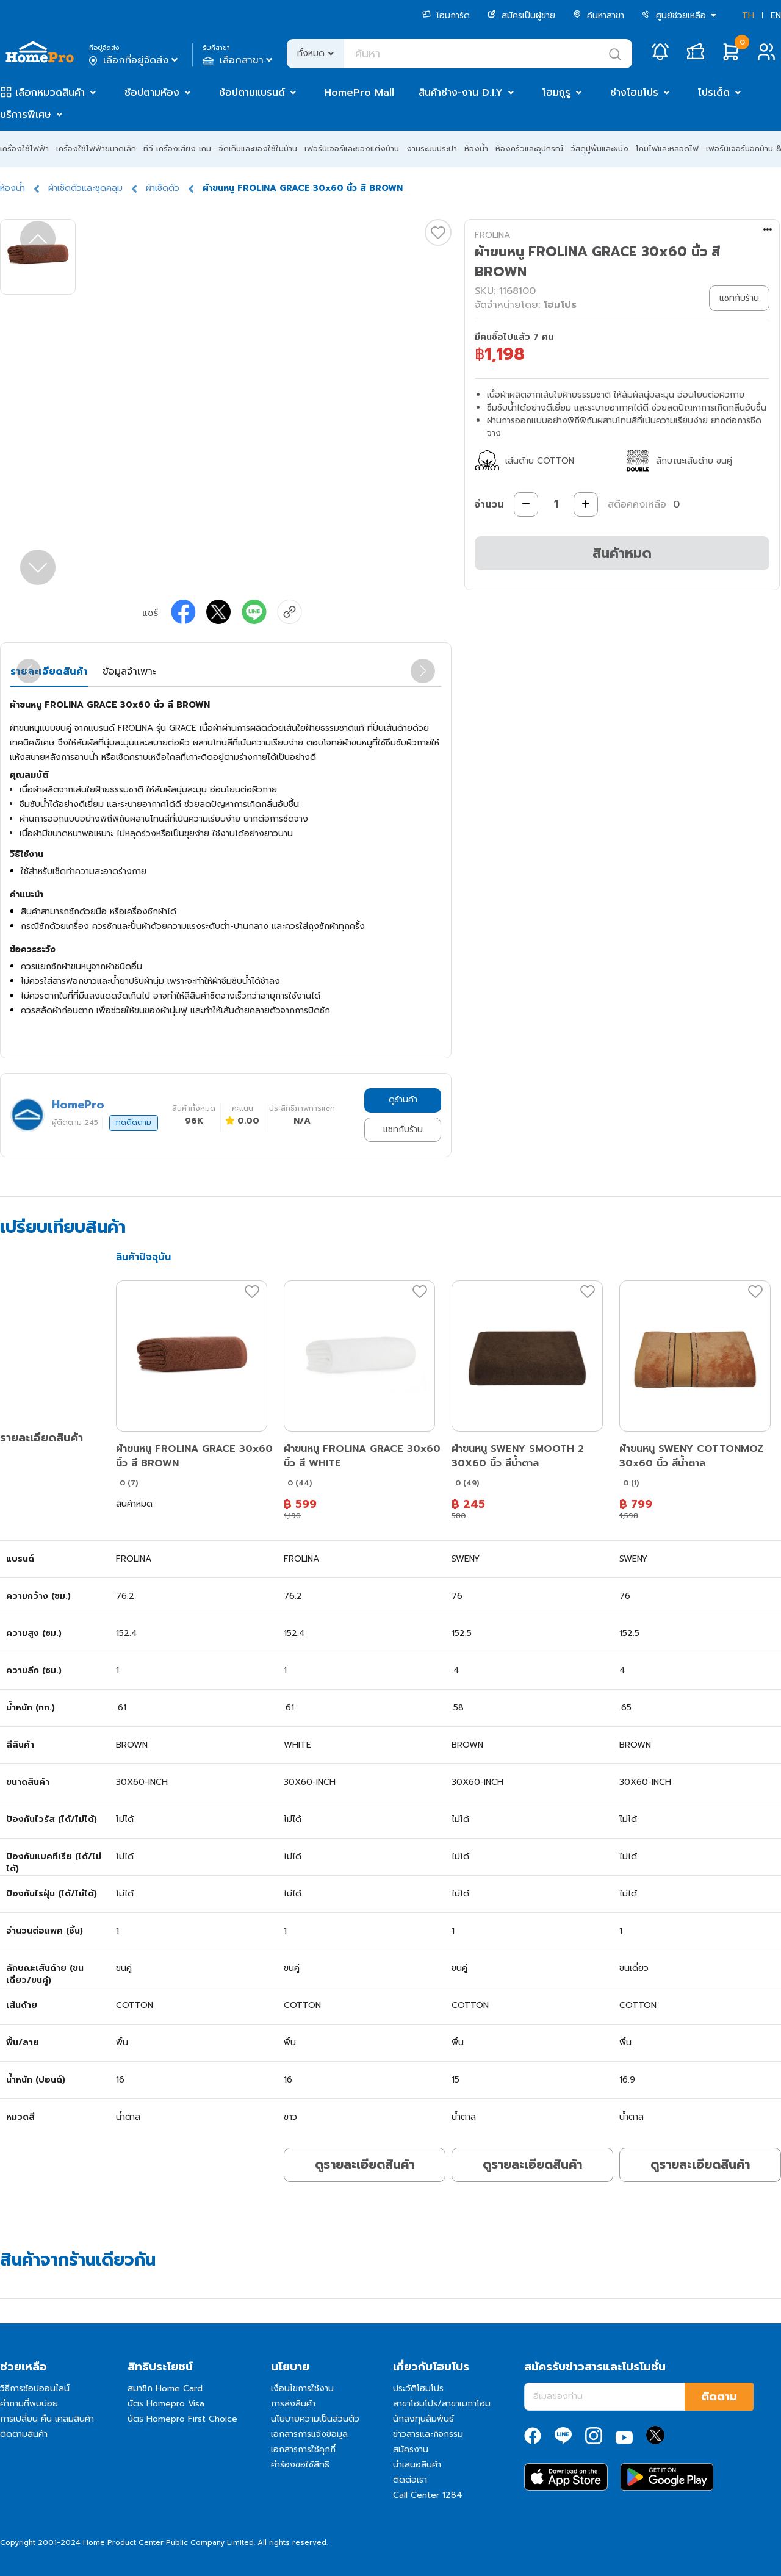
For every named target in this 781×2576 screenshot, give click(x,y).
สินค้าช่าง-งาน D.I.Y (461, 92)
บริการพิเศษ (25, 114)
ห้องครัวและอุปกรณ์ (529, 148)
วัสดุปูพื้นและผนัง (599, 148)
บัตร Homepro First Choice (182, 2419)
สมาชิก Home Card (165, 2388)
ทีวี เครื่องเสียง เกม (177, 148)
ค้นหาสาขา (598, 15)
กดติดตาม (133, 1122)
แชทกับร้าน (403, 1129)
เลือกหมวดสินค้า (50, 92)
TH (748, 15)
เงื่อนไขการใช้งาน (302, 2388)
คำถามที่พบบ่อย (29, 2403)
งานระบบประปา (431, 148)
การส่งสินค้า (293, 2403)
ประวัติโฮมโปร (418, 2388)
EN (776, 15)
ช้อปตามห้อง (151, 92)
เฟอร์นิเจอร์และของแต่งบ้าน (351, 148)
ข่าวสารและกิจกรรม (428, 2434)
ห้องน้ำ (476, 148)
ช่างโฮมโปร (634, 92)
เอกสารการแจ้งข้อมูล (309, 2434)
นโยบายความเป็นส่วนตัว (315, 2419)
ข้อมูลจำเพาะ (129, 671)
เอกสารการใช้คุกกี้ (303, 2449)
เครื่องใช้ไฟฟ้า (24, 148)
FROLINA (492, 235)
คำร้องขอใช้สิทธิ (300, 2464)
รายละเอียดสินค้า (49, 671)
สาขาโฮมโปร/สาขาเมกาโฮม (442, 2403)
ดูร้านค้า (403, 1099)
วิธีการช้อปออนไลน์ (35, 2388)
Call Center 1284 (427, 2495)
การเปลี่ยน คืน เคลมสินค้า (47, 2419)
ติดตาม (719, 2396)
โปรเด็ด (714, 92)
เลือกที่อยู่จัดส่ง (134, 60)
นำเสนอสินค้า (417, 2464)
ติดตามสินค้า (24, 2434)
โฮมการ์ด (446, 15)
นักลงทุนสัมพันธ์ (423, 2419)
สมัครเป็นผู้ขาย (521, 15)
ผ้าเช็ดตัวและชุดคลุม (85, 188)
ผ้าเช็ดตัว (162, 188)
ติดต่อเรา (410, 2480)
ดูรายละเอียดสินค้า (364, 2164)
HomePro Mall (359, 92)
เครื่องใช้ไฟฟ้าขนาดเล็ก (96, 148)
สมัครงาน (410, 2449)
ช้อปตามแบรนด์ (252, 92)
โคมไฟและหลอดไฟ (667, 148)
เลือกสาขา (239, 60)
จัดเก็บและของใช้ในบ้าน (257, 148)
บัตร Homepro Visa (166, 2403)
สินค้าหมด (622, 553)
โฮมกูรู (556, 92)
